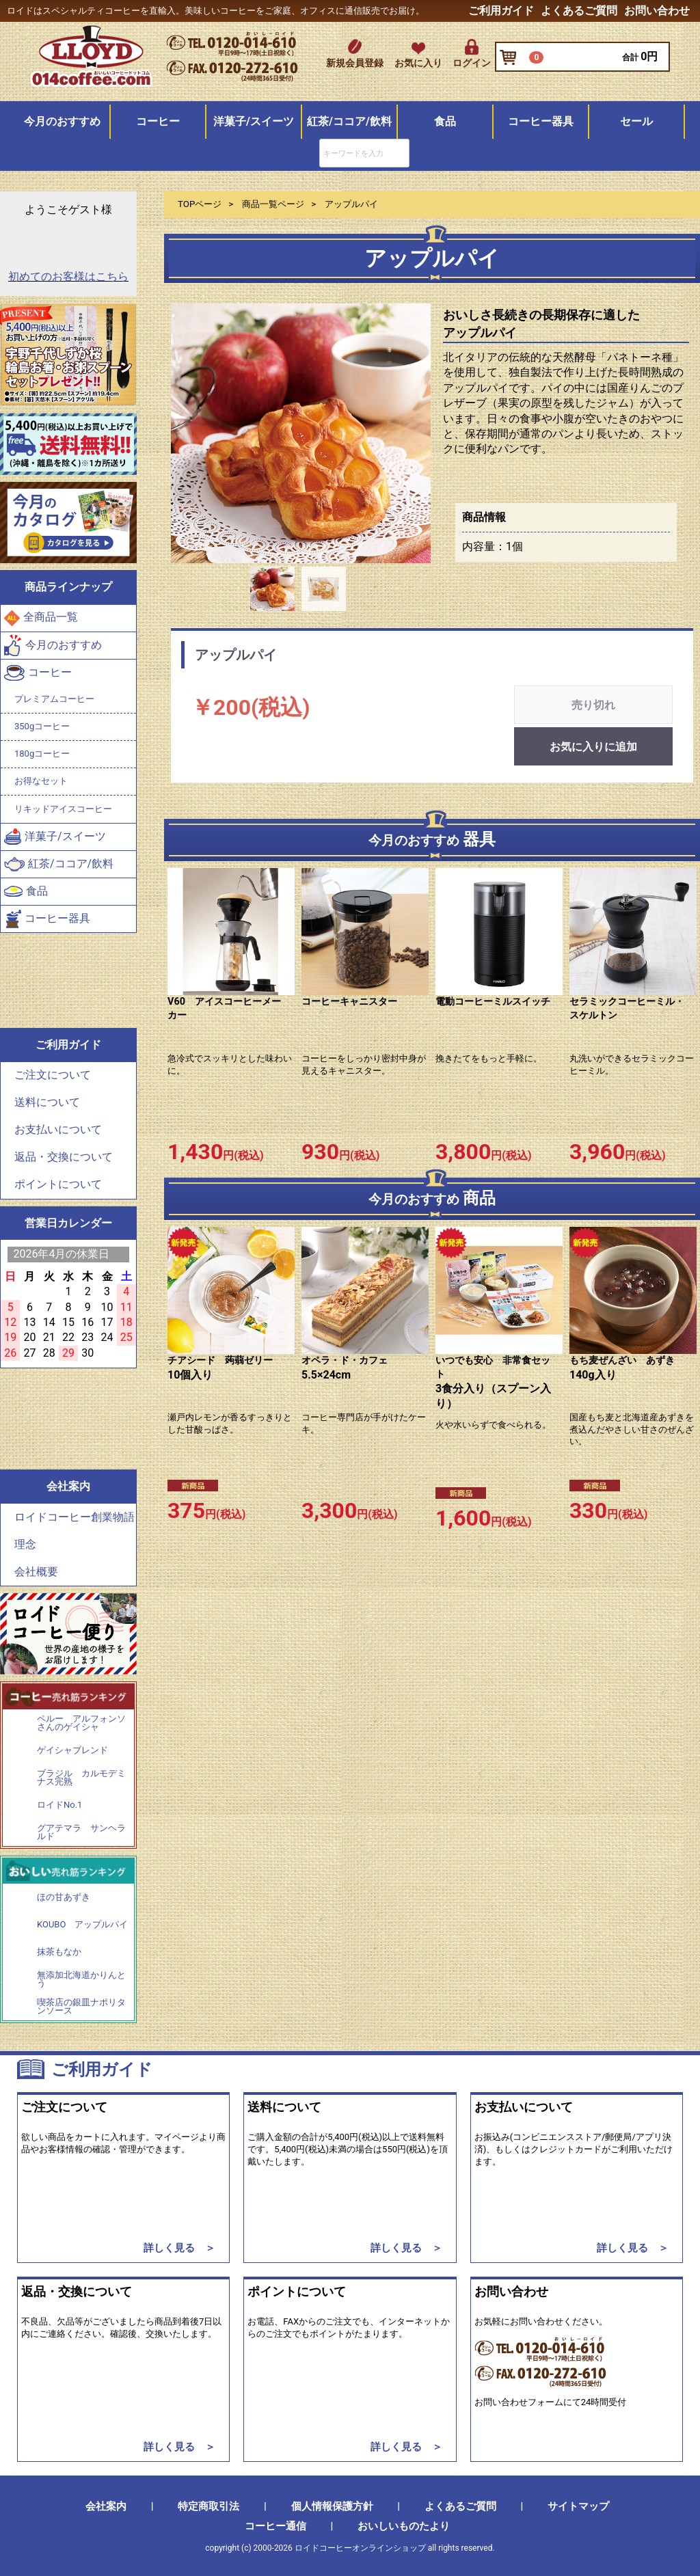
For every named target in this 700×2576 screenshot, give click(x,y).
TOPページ (199, 204)
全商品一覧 (41, 618)
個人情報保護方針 (332, 2506)
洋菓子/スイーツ (253, 121)
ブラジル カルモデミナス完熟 (81, 1778)
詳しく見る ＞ (179, 2248)
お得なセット (41, 781)
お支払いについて (58, 1130)
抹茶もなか (59, 1952)
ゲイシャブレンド (72, 1750)
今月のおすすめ (62, 121)
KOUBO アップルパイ (82, 1925)
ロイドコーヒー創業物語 (74, 1516)
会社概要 (36, 1571)
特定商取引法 (208, 2506)
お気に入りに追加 (593, 747)
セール (636, 121)
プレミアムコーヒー (54, 699)
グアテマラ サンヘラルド (81, 1833)
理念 (25, 1544)
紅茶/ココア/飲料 (349, 121)
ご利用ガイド (501, 10)
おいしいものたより (404, 2526)
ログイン (472, 62)
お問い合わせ (657, 10)
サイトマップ (578, 2506)
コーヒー (158, 121)
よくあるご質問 (579, 10)
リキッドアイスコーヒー (63, 809)
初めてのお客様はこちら (68, 277)
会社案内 (105, 2506)
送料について (47, 1102)
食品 (445, 121)
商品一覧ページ (273, 204)
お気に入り (418, 62)
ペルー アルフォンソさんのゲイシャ (81, 1723)
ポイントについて (58, 1184)
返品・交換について (63, 1157)
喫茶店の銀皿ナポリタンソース (81, 2006)
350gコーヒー (42, 726)
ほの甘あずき (63, 1897)
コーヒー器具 (541, 121)
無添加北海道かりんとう (81, 1979)
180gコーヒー (42, 753)
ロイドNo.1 (59, 1805)
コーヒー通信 (275, 2526)
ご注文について (52, 1075)
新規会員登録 (354, 62)
